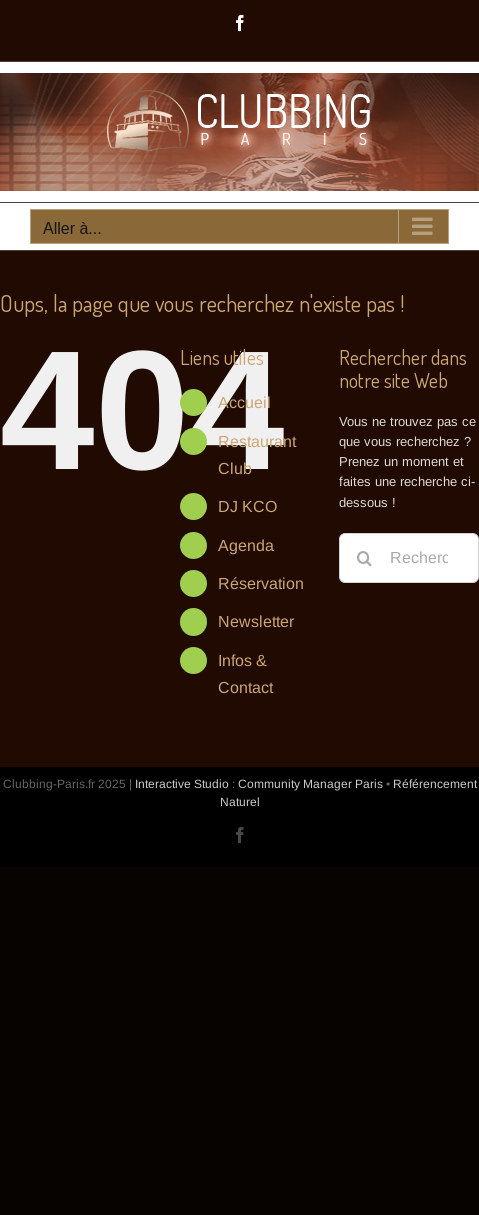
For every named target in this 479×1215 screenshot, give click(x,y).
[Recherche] (364, 558)
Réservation (261, 583)
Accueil (244, 402)
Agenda (246, 545)
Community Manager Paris (310, 784)
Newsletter (256, 621)
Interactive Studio (182, 784)
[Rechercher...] (409, 558)
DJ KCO (247, 506)
